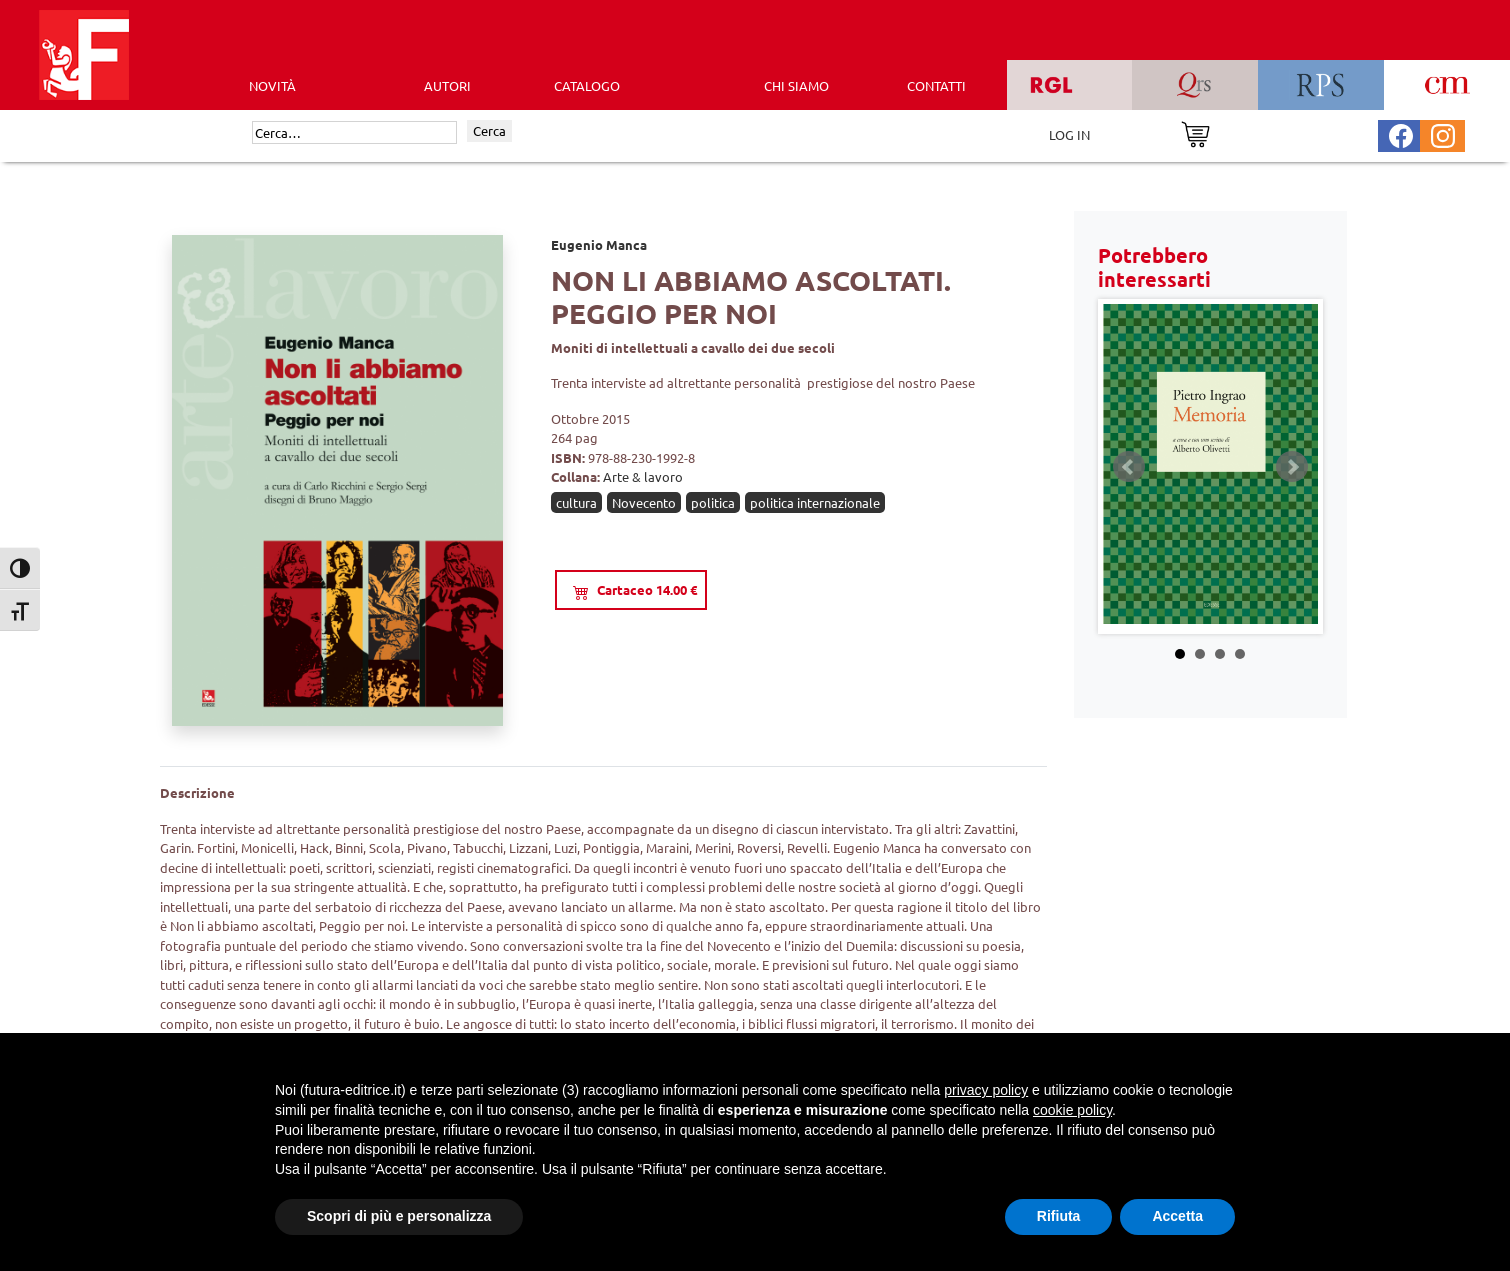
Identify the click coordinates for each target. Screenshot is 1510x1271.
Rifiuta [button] (1059, 1216)
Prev (1129, 467)
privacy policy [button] (986, 1090)
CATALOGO (587, 85)
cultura (576, 502)
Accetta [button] (1177, 1216)
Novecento (644, 502)
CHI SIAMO (796, 85)
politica (713, 502)
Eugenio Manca (599, 244)
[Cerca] (354, 133)
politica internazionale (815, 502)
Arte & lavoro (643, 476)
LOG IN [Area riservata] (1069, 134)
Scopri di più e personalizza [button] (399, 1216)
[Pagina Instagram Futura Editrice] (1443, 133)
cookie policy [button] (1072, 1110)
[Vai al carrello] (1195, 132)
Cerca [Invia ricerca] (489, 130)
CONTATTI (936, 85)
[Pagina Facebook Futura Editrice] (1401, 133)
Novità (272, 85)
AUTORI (447, 85)
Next (1292, 467)
